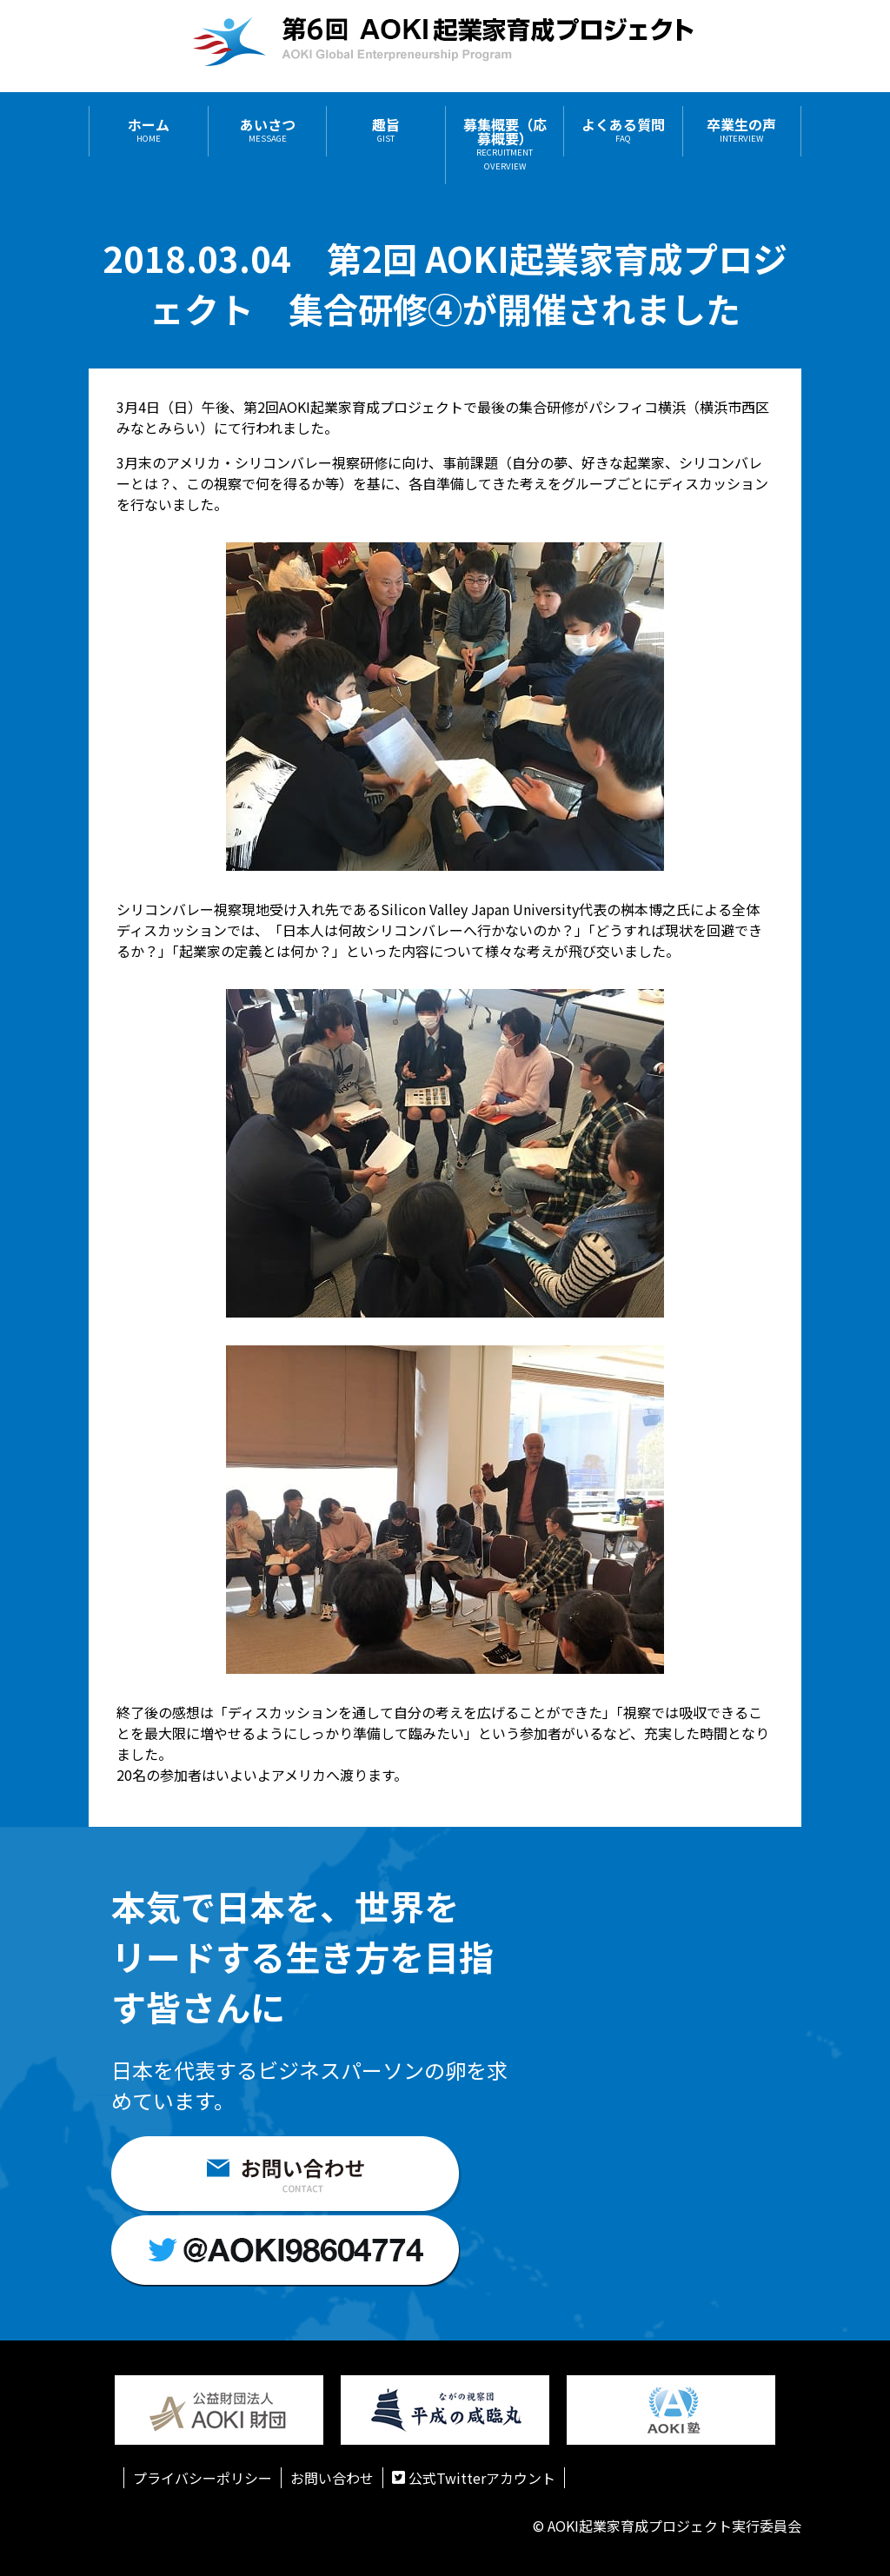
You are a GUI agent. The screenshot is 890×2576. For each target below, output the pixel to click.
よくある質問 (623, 130)
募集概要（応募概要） (505, 144)
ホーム (148, 130)
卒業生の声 (741, 130)
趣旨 (386, 130)
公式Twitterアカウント (473, 2477)
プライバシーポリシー (202, 2477)
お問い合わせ (332, 2477)
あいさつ (268, 130)
